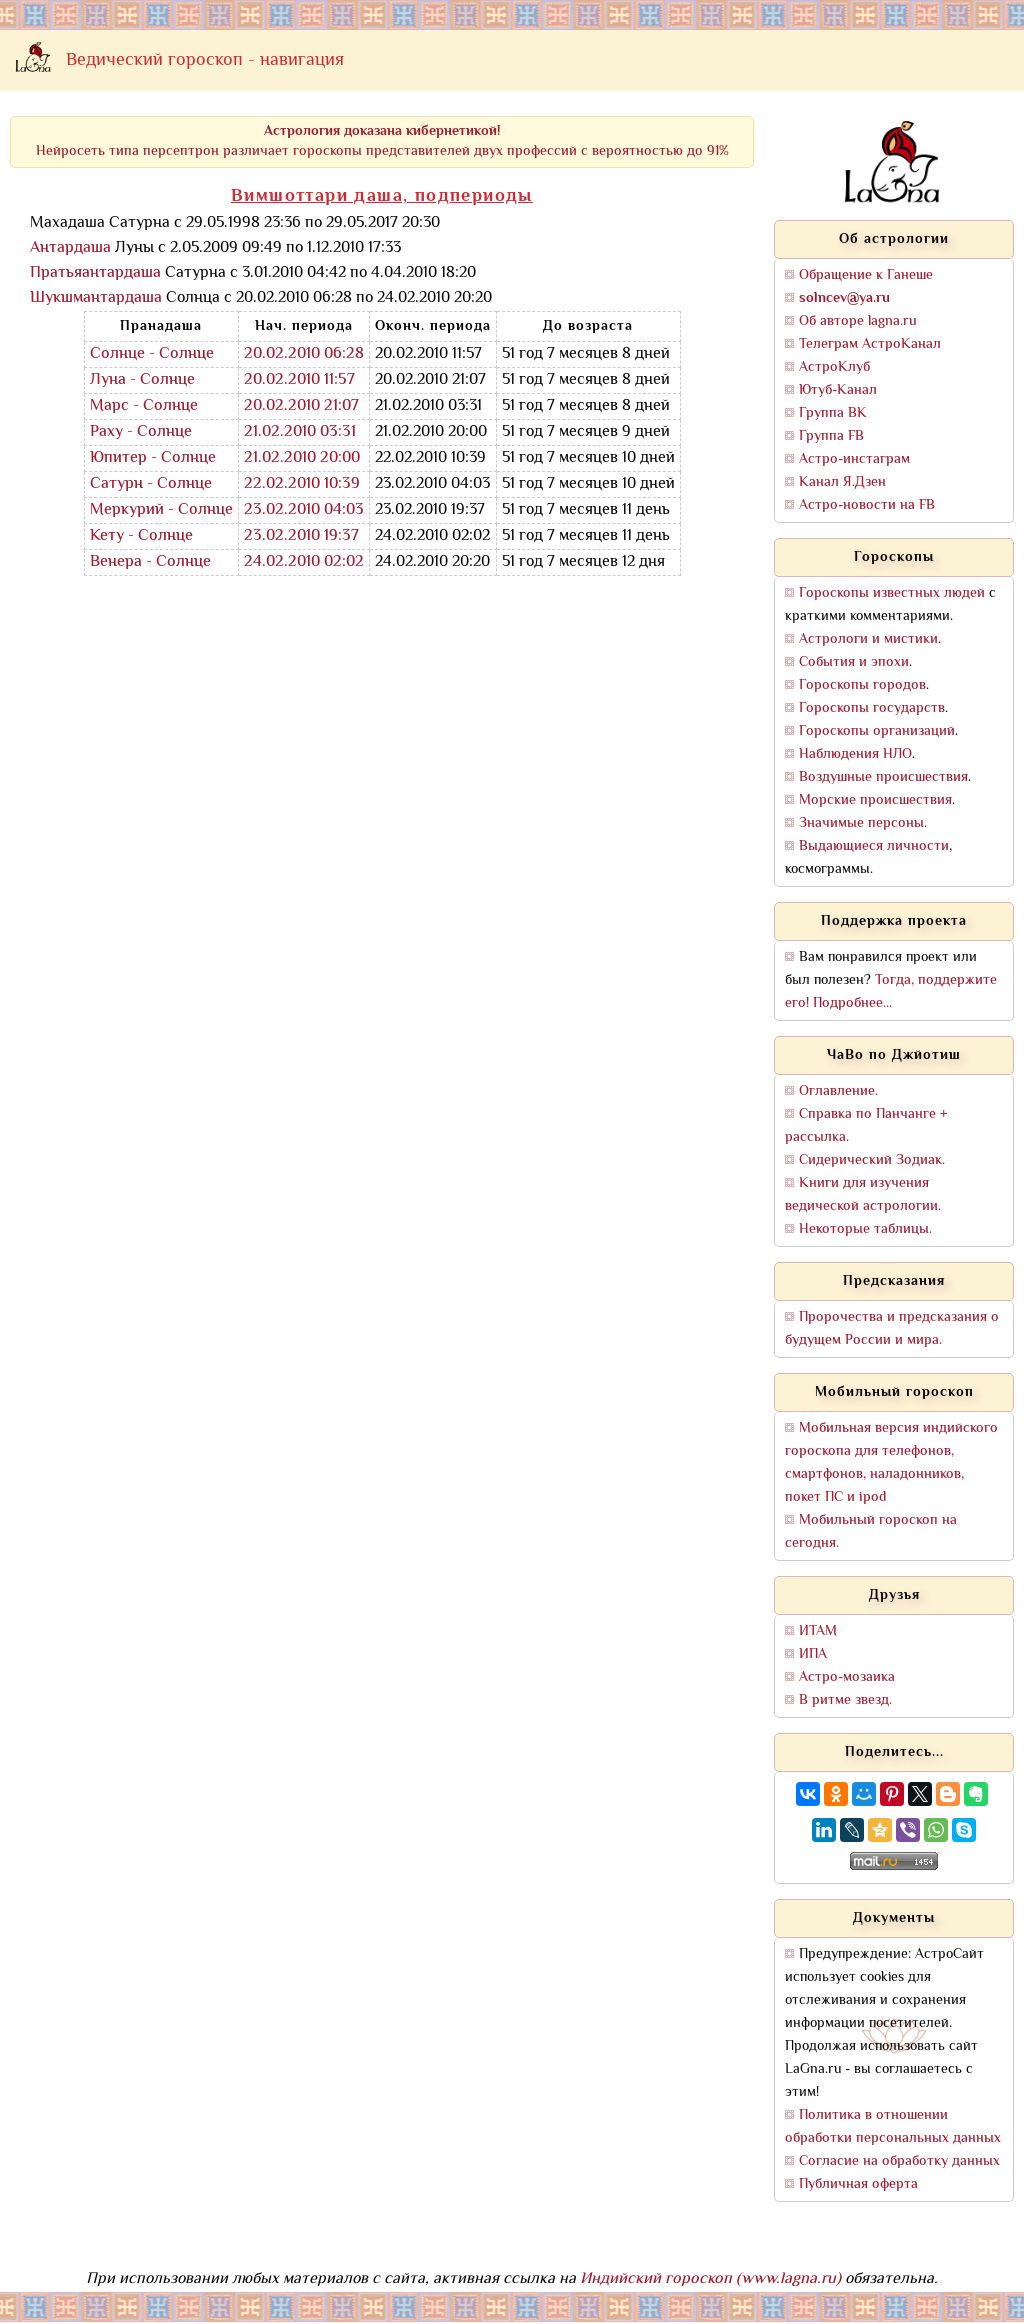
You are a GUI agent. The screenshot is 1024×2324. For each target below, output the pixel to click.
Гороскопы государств (872, 708)
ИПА (813, 1654)
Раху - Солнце (141, 432)
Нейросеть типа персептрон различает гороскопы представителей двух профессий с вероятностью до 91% (382, 141)
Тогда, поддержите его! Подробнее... (891, 992)
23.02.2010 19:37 (301, 536)
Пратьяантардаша (95, 273)
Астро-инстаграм (854, 459)
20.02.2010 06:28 (304, 354)
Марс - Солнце (144, 406)
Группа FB (831, 436)
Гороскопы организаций (877, 731)
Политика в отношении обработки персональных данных (893, 2127)
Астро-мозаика (847, 1677)
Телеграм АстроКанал (870, 344)
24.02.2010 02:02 (304, 562)
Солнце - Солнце (152, 354)
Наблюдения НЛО (855, 754)
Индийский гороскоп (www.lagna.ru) (710, 2279)
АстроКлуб (834, 367)
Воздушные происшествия (883, 777)
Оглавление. (838, 1091)
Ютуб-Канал (838, 390)
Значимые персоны (861, 823)
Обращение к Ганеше (866, 275)
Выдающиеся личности (874, 846)
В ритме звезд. (845, 1700)
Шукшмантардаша (96, 298)
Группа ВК (833, 413)
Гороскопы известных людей (892, 593)
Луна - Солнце (142, 380)
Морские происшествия (875, 800)
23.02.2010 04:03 (304, 510)
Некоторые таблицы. (865, 1229)
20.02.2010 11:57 (299, 380)
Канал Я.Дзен (842, 482)
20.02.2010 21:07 (301, 406)
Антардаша (70, 248)
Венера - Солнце (150, 562)
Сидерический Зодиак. (872, 1160)
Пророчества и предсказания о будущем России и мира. (892, 1329)
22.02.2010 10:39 (302, 484)
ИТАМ (818, 1631)
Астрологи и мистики (868, 639)
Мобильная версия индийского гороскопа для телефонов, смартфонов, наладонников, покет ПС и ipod (891, 1463)
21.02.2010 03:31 (300, 432)
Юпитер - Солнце (153, 458)
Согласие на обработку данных (899, 2161)
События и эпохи (854, 662)
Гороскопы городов (862, 685)
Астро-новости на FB (867, 505)
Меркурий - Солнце (161, 510)
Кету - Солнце (141, 536)
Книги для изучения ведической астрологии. (863, 1195)
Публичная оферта (858, 2184)
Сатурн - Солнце (151, 484)
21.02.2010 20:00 (302, 458)
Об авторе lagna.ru (858, 321)
